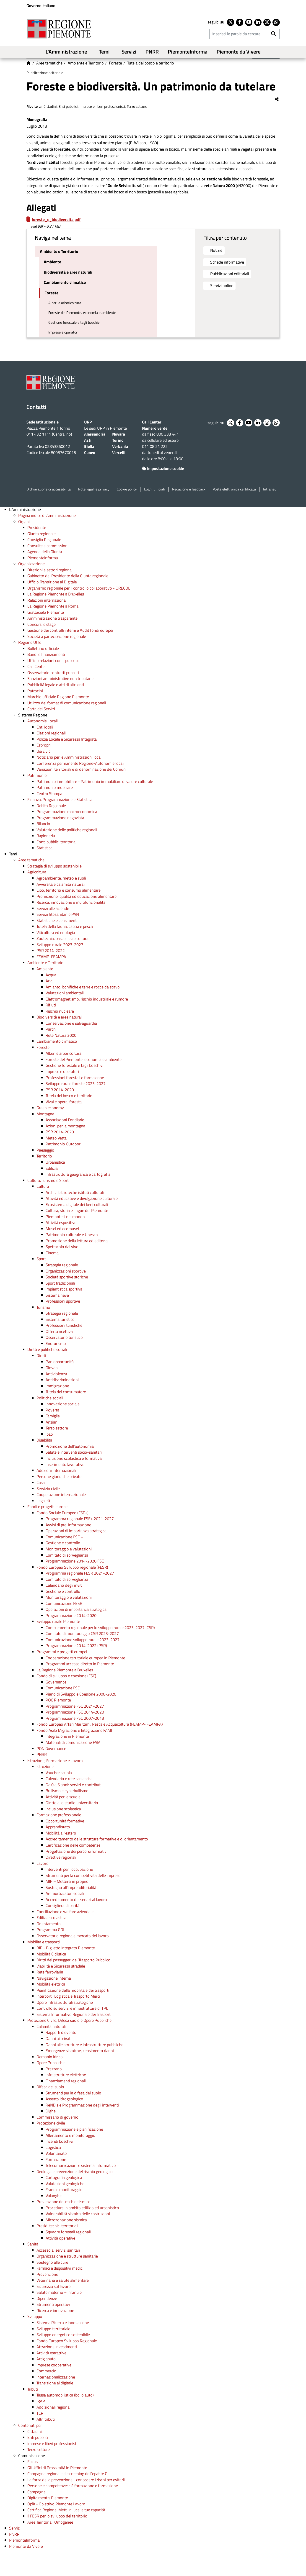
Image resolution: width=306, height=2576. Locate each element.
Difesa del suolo (50, 2104)
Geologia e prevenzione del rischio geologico (74, 2190)
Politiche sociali (49, 1408)
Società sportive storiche (67, 1286)
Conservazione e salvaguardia (71, 1029)
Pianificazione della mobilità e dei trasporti (72, 2007)
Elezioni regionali (51, 735)
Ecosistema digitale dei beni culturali (77, 1212)
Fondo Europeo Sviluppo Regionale (66, 2361)
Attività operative (60, 2257)
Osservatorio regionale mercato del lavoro (72, 1952)
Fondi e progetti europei (47, 1518)
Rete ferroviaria (49, 1988)
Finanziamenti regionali (66, 2098)
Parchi (51, 1035)
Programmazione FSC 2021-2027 (75, 1719)
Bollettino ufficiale (43, 650)
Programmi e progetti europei (61, 1664)
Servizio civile (48, 1499)
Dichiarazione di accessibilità (48, 489)
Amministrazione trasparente (52, 619)
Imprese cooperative (53, 2386)
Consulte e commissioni (47, 546)
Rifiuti (51, 1011)
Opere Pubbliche (50, 2080)
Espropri (43, 748)
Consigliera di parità (62, 1921)
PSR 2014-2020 (60, 1096)
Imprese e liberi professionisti (52, 2465)
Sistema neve (57, 1304)
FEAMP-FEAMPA (51, 962)
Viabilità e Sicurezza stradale (60, 1982)
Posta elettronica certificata (234, 489)
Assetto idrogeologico (64, 2117)
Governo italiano (40, 6)
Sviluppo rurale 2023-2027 (59, 949)
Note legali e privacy (93, 489)
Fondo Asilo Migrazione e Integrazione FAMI (74, 1744)
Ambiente (52, 262)
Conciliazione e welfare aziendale (64, 1927)
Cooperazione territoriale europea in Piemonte (85, 1671)
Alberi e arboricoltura (64, 303)
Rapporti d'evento (61, 2049)
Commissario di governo (57, 2135)
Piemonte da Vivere (239, 52)
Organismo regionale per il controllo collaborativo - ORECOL (78, 589)
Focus (32, 2483)
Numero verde (154, 428)
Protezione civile (50, 2141)
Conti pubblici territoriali (56, 845)
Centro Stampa (49, 797)
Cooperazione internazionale (61, 1506)
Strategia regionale (62, 1273)
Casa (40, 1493)
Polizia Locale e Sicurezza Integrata (66, 742)
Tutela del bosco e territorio (69, 1102)
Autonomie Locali (42, 723)
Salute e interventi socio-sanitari (74, 1463)
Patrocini (35, 693)
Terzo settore (57, 1438)
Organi (24, 521)
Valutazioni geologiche (65, 2202)
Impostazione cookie (163, 468)
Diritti (41, 1365)
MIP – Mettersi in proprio (67, 1897)
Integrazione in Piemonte (67, 1750)
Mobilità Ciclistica (51, 1970)
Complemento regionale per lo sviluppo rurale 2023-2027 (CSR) (100, 1640)
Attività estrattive (51, 2373)
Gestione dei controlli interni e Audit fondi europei (70, 632)
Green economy (50, 1114)
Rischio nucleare (60, 1016)
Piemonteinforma (42, 558)
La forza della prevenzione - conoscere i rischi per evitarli (76, 2502)
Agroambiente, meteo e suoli (61, 882)
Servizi (129, 52)
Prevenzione (47, 2294)
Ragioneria (45, 839)
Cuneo (89, 452)
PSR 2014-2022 (50, 955)
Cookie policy (127, 489)
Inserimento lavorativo (65, 1475)
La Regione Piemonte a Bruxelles (55, 595)
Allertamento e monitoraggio (70, 2153)
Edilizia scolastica (51, 1933)
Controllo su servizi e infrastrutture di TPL (72, 2025)
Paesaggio (45, 1157)
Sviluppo (34, 2337)
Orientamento (48, 1939)
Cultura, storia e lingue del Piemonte (77, 1218)
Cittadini (34, 2453)
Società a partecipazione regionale (56, 638)
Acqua (51, 980)
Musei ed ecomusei (62, 1237)
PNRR (152, 52)
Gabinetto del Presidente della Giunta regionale (67, 577)
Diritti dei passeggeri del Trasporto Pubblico (73, 1976)
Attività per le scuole (63, 1811)
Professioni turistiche (64, 1334)
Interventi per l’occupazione (69, 1884)
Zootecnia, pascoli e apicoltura (62, 943)
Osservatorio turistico (64, 1347)
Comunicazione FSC (63, 1701)
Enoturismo (56, 1353)
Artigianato (46, 2379)
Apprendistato (58, 1842)
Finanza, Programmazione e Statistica (59, 803)
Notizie (216, 250)
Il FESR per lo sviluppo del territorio (57, 2538)
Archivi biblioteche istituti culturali (75, 1200)
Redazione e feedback (188, 489)
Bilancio (43, 827)
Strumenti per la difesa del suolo (73, 2111)
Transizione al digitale (54, 2404)
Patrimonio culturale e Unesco (72, 1243)
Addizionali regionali (53, 2428)
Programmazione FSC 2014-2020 (75, 1725)
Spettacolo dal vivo (62, 1255)
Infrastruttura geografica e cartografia (78, 1182)
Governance (56, 1695)
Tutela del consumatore (66, 1402)
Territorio (44, 1163)
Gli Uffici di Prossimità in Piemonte (57, 2489)
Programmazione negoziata (60, 821)
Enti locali (44, 729)
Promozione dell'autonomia (70, 1457)
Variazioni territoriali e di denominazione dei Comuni (81, 772)
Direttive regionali (61, 1872)
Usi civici (43, 754)
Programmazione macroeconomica (66, 815)
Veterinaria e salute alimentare (62, 2300)
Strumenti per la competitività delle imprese (83, 1891)
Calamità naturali (51, 2043)
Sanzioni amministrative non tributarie (60, 680)
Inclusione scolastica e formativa (74, 1469)
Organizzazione (31, 564)
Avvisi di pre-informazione (68, 1536)
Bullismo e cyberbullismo (67, 1805)
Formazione (56, 2178)
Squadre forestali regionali (68, 2251)
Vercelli (118, 452)
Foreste (51, 293)
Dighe (51, 2129)
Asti (87, 440)
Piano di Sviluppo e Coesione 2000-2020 (81, 1707)
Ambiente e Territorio (59, 251)
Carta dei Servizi (41, 711)
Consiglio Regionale (44, 540)
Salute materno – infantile (59, 2312)
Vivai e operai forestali (64, 1108)
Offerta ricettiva (59, 1340)
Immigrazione (57, 1396)
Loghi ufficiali (154, 489)
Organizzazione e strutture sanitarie (67, 2276)
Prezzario (54, 2086)
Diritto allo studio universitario (72, 1817)
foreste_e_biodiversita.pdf (56, 219)
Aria (49, 986)
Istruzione (45, 1781)
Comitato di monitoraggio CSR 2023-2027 (82, 1646)
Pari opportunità (60, 1371)
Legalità (43, 1512)
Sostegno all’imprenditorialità (71, 1903)
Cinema (52, 1261)
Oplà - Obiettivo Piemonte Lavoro (56, 2526)
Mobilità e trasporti (43, 1958)
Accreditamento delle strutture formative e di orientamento (97, 1854)
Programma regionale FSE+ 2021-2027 (80, 1530)
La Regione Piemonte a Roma (52, 607)
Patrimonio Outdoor (63, 1151)
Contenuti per (30, 2447)
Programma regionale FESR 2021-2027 (80, 1585)
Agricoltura (36, 876)
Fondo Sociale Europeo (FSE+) (62, 1524)
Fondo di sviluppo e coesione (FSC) (66, 1689)
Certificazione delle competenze (73, 1860)
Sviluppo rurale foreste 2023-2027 (76, 1090)
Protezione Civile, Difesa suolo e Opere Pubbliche (69, 2037)
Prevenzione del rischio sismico (63, 2220)
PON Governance (51, 1762)
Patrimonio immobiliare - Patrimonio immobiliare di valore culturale (94, 784)
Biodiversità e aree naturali (68, 272)
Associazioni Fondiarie (65, 1127)
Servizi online (221, 286)
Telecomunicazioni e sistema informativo (81, 2184)
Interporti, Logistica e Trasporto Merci (68, 2013)
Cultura (42, 1194)
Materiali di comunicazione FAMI (73, 1756)
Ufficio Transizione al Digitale (52, 583)
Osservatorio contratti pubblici (53, 674)
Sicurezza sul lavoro (53, 2306)
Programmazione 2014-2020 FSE (75, 1573)
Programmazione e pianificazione (74, 2147)
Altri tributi (45, 2440)
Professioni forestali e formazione (75, 1084)
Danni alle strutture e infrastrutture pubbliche (84, 2062)
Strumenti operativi (53, 2325)
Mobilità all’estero (61, 1848)
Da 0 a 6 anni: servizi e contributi (73, 1799)
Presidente (36, 528)
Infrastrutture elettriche (66, 2092)
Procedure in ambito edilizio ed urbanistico (82, 2227)
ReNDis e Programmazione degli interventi (82, 2123)
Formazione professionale (58, 1829)
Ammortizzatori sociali (65, 1909)
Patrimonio (37, 778)
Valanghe (54, 2215)
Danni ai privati (58, 2056)
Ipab (49, 1444)
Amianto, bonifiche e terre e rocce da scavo (83, 992)
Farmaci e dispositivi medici (59, 2288)
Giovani (52, 1377)
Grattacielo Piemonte (45, 613)
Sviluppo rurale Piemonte (58, 1634)
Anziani (52, 1432)
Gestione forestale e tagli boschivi (74, 322)
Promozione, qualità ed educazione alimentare (76, 901)
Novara (118, 434)
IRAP (40, 2422)
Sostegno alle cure (52, 2282)
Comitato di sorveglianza (67, 1567)
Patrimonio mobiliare (54, 791)
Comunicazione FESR (64, 1616)
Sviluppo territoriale (53, 2349)
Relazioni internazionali (47, 601)
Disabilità (44, 1450)
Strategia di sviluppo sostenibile (54, 870)
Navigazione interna (53, 1994)
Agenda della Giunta (44, 552)
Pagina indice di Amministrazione (47, 515)
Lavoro (42, 1878)
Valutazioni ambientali (65, 998)
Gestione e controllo (63, 1554)
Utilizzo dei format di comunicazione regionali (66, 705)
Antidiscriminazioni (62, 1389)
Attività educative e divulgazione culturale (82, 1206)
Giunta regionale (41, 534)
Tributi (32, 2410)
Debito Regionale (51, 809)
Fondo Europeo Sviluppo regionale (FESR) (72, 1579)
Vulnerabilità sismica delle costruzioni (78, 2233)
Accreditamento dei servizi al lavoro (76, 1915)
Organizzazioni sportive (66, 1279)
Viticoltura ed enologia (55, 937)
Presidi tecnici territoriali (57, 2245)
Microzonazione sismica (66, 2239)
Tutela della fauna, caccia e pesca (64, 931)
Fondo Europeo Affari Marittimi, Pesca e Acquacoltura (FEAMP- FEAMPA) (99, 1738)
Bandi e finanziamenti (46, 656)
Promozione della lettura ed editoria (77, 1249)
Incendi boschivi (59, 2159)
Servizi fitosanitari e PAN (57, 919)
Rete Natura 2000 (61, 1041)
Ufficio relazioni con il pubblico (53, 662)
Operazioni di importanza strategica (76, 1542)
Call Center (36, 668)
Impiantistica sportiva (64, 1298)
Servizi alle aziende (52, 913)
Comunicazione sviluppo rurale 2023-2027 (82, 1652)
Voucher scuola (59, 1787)
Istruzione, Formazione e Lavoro (55, 1774)
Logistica (53, 2166)
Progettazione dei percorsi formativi (76, 1866)
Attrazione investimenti (56, 2367)
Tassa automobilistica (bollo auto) (65, 2416)
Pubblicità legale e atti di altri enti (55, 687)
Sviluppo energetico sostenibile (63, 2355)
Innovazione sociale (63, 1414)
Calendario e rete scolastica (69, 1793)
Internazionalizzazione (55, 2398)
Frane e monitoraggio (64, 2208)
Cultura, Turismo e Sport (48, 1188)
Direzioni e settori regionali (50, 570)
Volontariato (56, 2172)
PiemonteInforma (187, 52)
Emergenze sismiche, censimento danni (80, 2068)
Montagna (45, 1120)
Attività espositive (61, 1230)
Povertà (52, 1420)
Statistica (44, 852)
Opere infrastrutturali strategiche (64, 2019)
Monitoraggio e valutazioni (69, 1560)
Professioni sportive (63, 1310)
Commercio (46, 2392)
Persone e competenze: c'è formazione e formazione (72, 2508)
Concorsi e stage (41, 625)
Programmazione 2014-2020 (71, 1628)
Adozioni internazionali (56, 1481)
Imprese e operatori (63, 332)
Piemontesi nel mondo (65, 1224)
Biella (89, 446)
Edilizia (52, 1176)
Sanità (32, 2263)
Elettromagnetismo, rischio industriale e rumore (87, 1004)
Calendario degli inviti (64, 1597)
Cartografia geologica (64, 2196)
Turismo (43, 1316)
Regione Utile (29, 644)
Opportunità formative (65, 1835)
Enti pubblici (37, 2459)
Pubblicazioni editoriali (229, 274)
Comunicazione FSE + (64, 1548)
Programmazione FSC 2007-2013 (75, 1732)
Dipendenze (46, 2318)
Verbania (120, 446)
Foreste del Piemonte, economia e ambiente (82, 313)
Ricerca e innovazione (55, 2330)
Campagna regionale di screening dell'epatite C (67, 2496)
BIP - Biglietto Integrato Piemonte (65, 1964)
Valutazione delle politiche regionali (66, 833)
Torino (118, 440)
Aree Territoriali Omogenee (50, 2544)
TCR (39, 2434)
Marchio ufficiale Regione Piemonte (58, 699)
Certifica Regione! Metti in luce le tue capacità (66, 2532)
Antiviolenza (56, 1383)
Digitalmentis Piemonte (47, 2520)
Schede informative (227, 262)
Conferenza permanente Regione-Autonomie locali (80, 766)
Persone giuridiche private (58, 1487)
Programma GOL (50, 1945)
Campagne (36, 2514)
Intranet (269, 489)
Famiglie (53, 1426)
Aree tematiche (31, 864)
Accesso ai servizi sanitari (58, 2269)
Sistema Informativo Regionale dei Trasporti (74, 2031)
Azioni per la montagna (65, 1133)
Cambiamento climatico (65, 283)
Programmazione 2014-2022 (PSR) (76, 1658)
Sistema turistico (60, 1328)
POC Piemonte (58, 1713)
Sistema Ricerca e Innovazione (62, 2343)
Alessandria (94, 434)
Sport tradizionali (60, 1292)
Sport (41, 1267)
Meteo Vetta (56, 1145)
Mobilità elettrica (50, 2001)
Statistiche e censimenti (57, 925)
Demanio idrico (49, 2074)
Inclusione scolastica (63, 1823)
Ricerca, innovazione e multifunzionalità (70, 906)
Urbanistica (55, 1169)
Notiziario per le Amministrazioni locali (69, 760)
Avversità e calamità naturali (60, 888)
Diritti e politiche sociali (47, 1359)
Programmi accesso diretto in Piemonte (80, 1677)
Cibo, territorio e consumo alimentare (68, 894)
